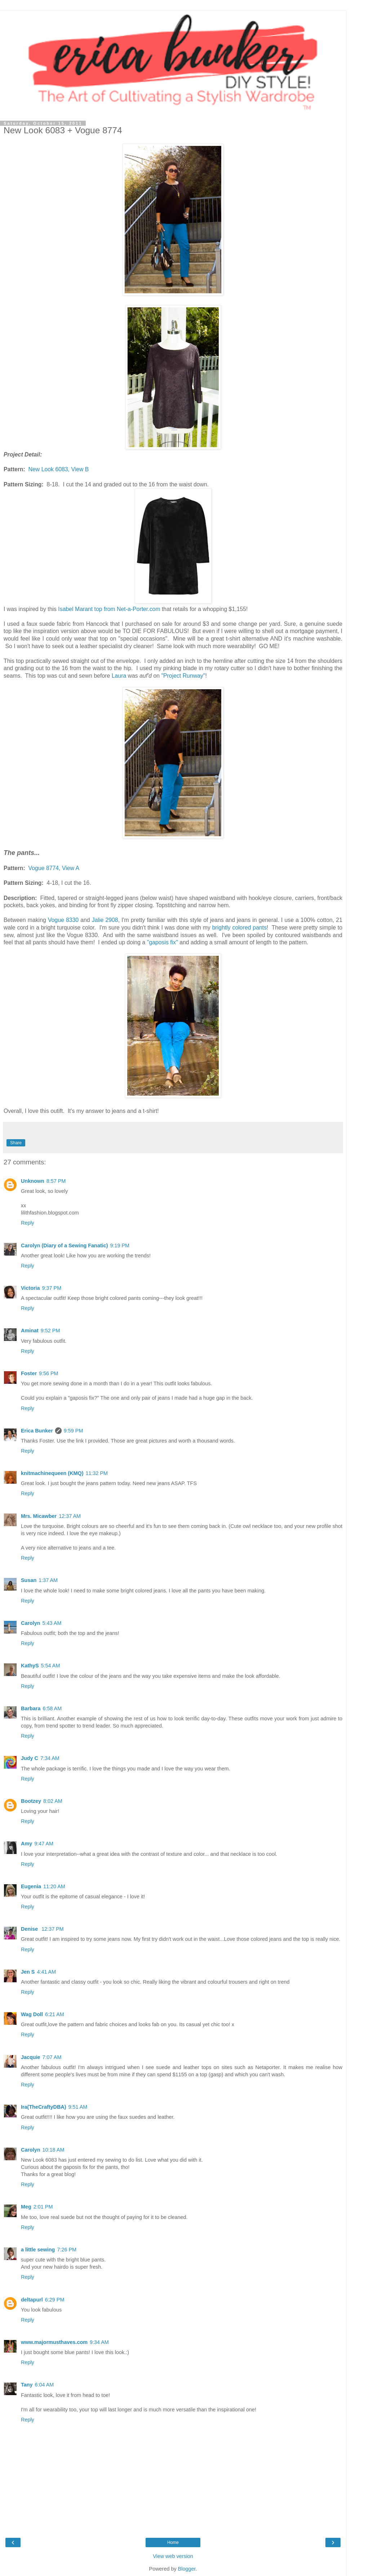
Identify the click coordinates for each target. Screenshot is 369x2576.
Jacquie (30, 2057)
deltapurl (32, 2300)
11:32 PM (97, 1473)
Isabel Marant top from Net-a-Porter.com (108, 609)
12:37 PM (52, 1929)
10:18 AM (54, 2150)
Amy (26, 1843)
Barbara (30, 1708)
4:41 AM (46, 1972)
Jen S (28, 1972)
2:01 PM (43, 2207)
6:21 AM (54, 2014)
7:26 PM (66, 2249)
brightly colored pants (239, 927)
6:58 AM (52, 1708)
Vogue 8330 (63, 920)
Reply (27, 1223)
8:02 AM (52, 1801)
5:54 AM (50, 1665)
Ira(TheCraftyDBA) (43, 2107)
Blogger (187, 2569)
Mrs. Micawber (39, 1516)
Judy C (29, 1758)
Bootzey (31, 1801)
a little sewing (38, 2249)
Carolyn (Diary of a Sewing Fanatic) (64, 1245)
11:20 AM (54, 1886)
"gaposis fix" (161, 942)
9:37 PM (52, 1288)
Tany (27, 2385)
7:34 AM (49, 1758)
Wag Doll (32, 2014)
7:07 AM (52, 2057)
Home (173, 2542)
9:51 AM (78, 2107)
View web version (173, 2556)
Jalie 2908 (104, 920)
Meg (26, 2207)
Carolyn (30, 1623)
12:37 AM (70, 1516)
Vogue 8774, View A (53, 868)
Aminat (30, 1330)
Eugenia (31, 1886)
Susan (28, 1580)
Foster (29, 1373)
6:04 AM (44, 2385)
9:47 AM (43, 1843)
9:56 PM (48, 1373)
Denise (30, 1929)
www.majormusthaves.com (54, 2342)
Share (16, 1142)
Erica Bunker (37, 1431)
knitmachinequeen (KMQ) (52, 1473)
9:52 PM (50, 1330)
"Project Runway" (183, 676)
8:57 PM (56, 1181)
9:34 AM (99, 2342)
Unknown (32, 1181)
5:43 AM (52, 1623)
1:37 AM (48, 1580)
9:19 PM (120, 1245)
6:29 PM (55, 2300)
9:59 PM (73, 1431)
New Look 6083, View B (58, 469)
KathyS (30, 1665)
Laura (120, 676)
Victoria (30, 1288)
